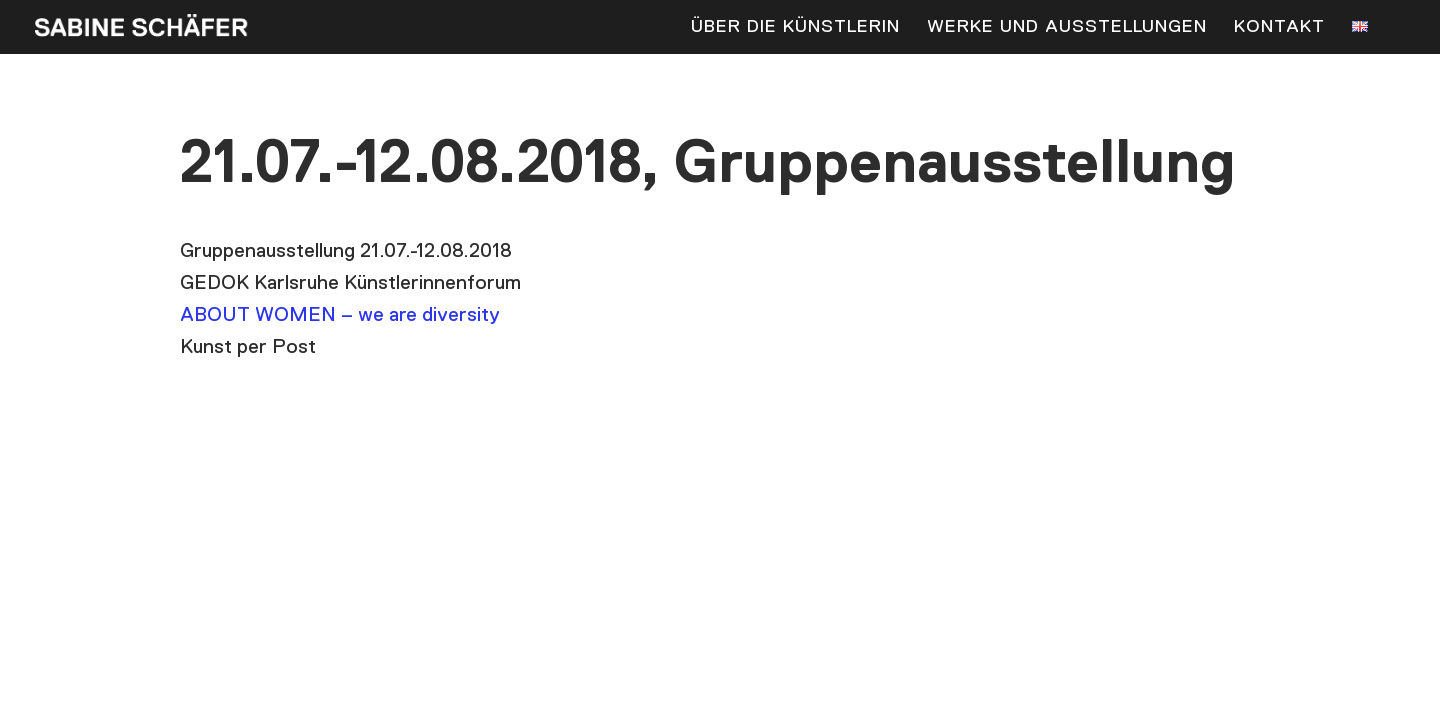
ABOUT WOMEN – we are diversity (340, 315)
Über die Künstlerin (795, 28)
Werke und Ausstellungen (1067, 28)
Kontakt (1279, 28)
